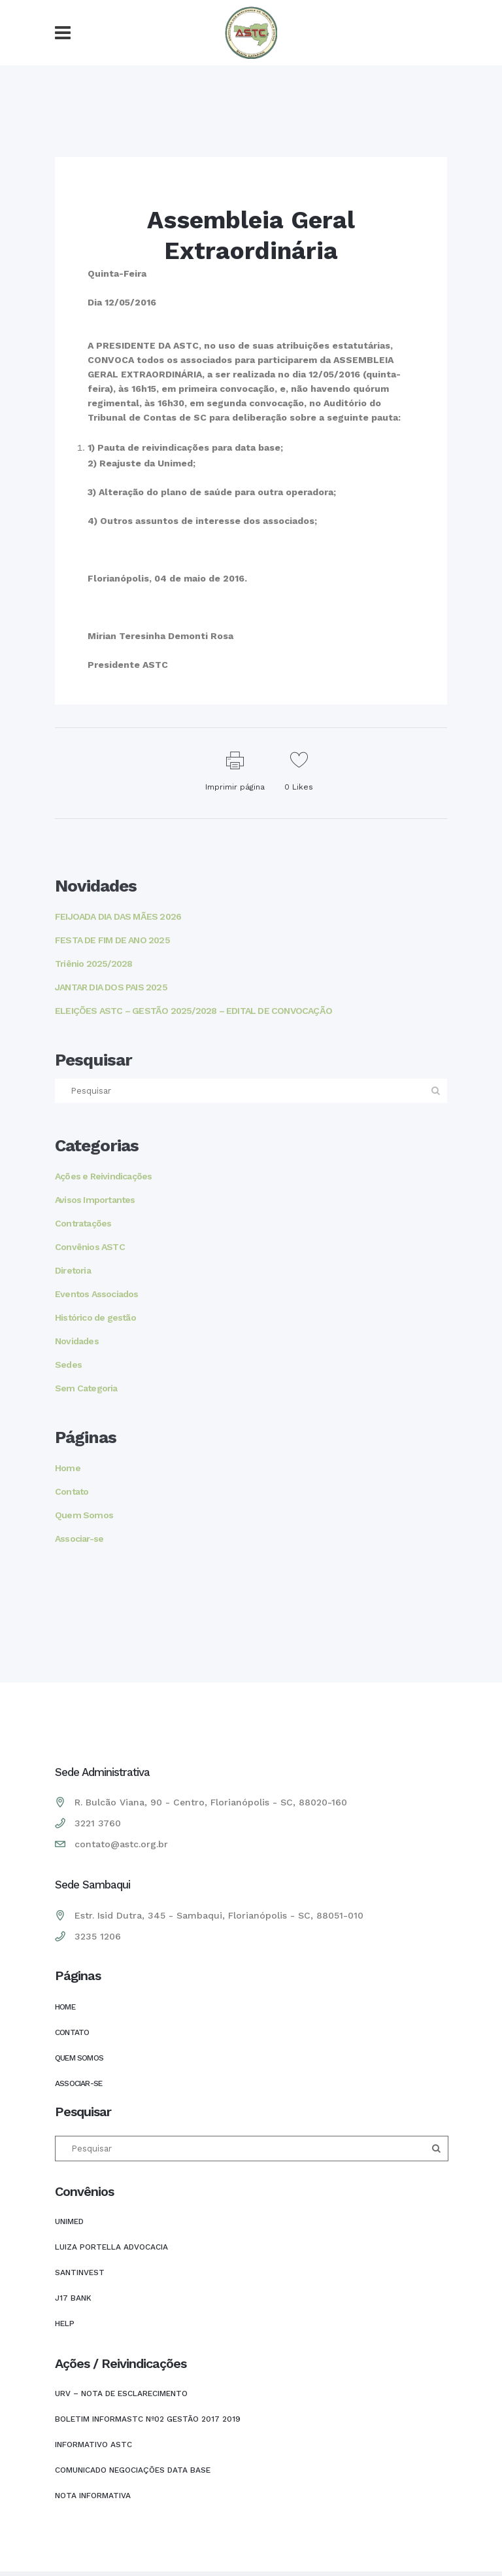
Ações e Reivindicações (103, 1176)
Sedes (68, 1364)
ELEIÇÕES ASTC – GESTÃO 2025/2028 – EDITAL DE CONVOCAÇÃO (193, 1010)
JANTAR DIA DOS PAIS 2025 (111, 987)
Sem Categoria (86, 1388)
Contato (71, 1491)
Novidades (77, 1341)
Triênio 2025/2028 (93, 963)
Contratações (83, 1223)
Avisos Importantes (95, 1199)
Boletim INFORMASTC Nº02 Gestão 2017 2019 (148, 2419)
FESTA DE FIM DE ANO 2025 (112, 940)
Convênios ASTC (90, 1247)
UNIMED (69, 2221)
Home (67, 1468)
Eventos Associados (97, 1294)
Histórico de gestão (95, 1317)
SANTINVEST (80, 2272)
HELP (65, 2323)
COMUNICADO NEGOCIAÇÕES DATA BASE (132, 2470)
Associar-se (79, 1538)
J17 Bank (73, 2298)
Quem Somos (84, 1515)
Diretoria (73, 1270)
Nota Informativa (93, 2495)
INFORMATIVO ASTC (93, 2444)
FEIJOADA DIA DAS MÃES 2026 (118, 916)
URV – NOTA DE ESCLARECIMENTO (121, 2393)
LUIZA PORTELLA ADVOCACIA (111, 2247)
